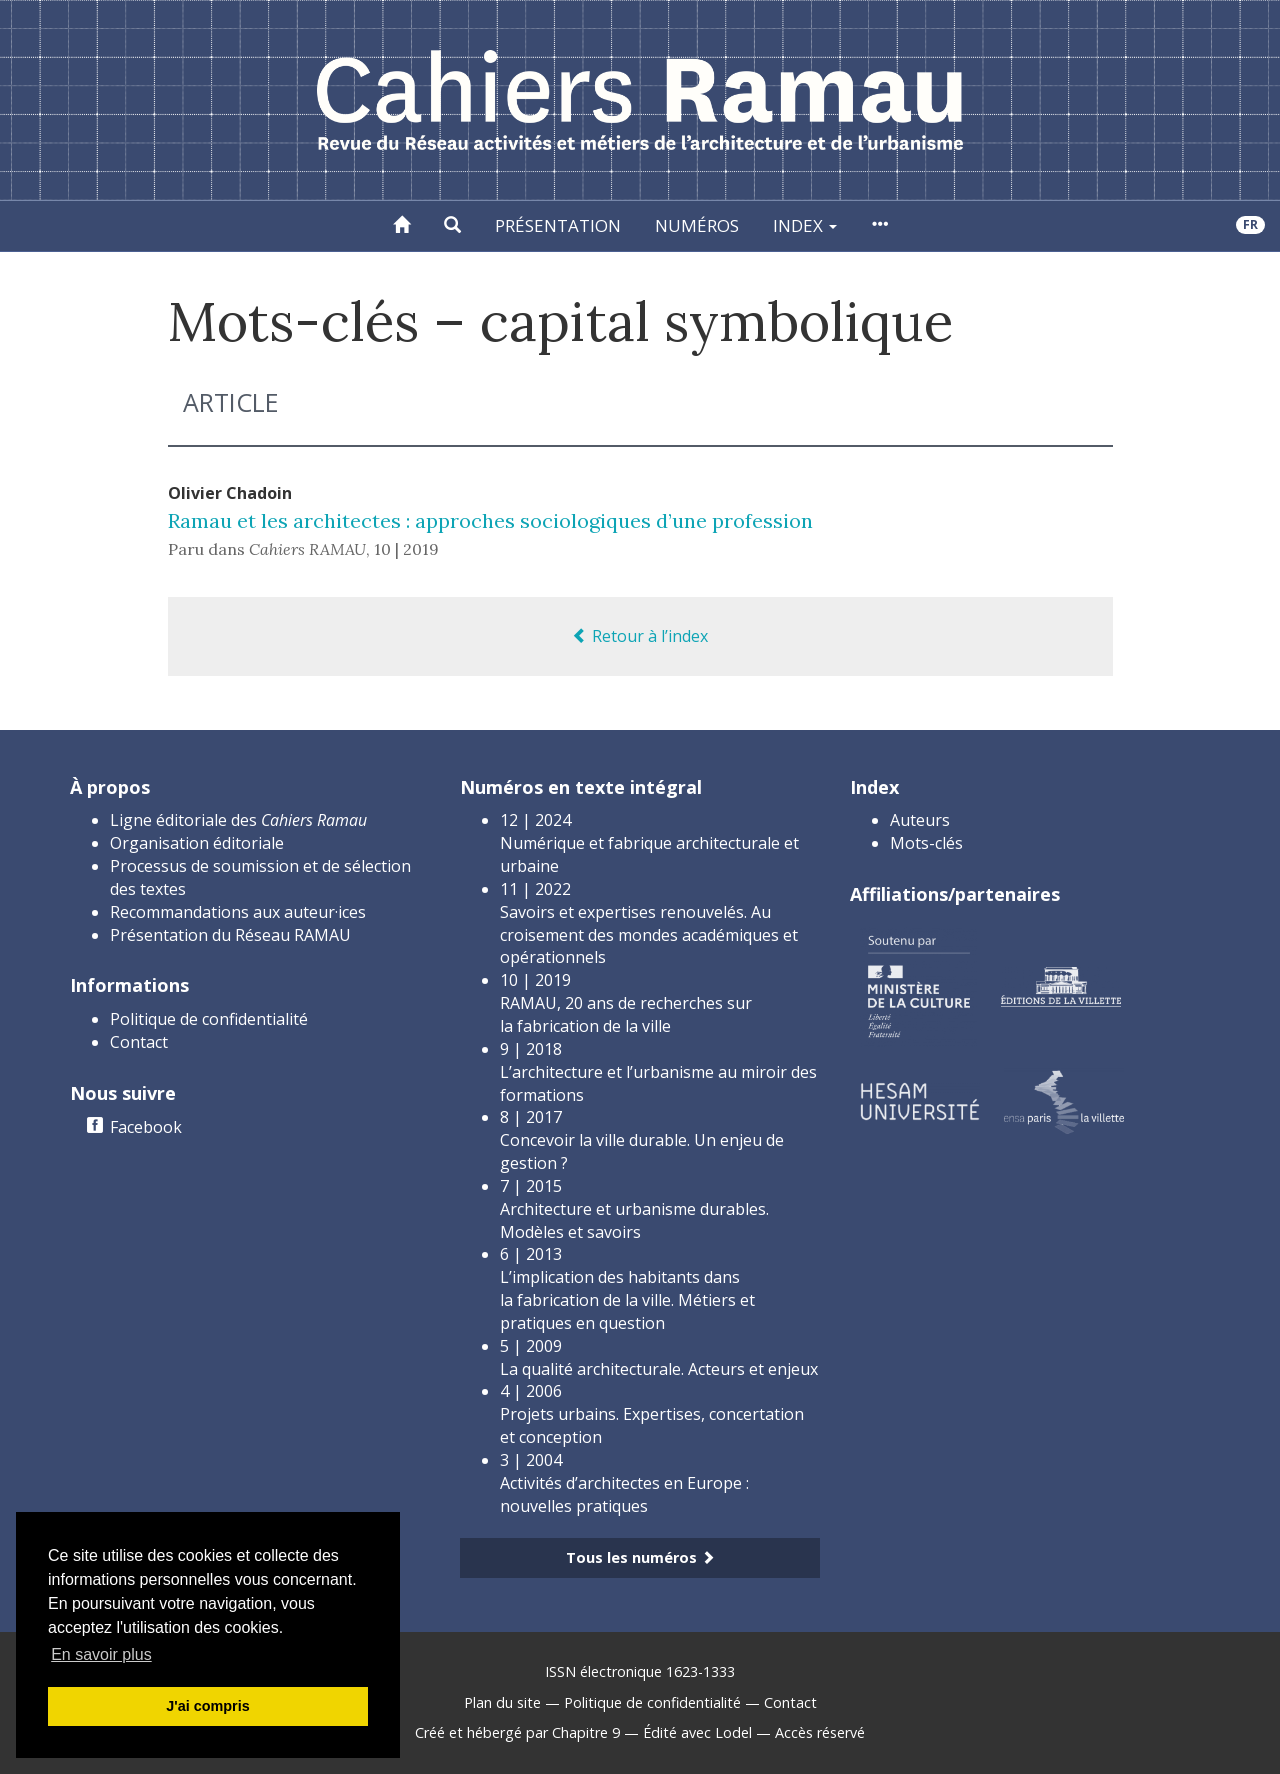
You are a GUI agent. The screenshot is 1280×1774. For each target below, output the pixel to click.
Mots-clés (926, 843)
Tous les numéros (640, 1557)
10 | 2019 (406, 549)
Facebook (146, 1127)
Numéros (697, 225)
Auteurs (920, 820)
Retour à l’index (640, 636)
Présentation (558, 225)
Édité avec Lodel (697, 1732)
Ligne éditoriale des (238, 820)
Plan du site (502, 1702)
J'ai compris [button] (207, 1706)
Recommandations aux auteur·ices (238, 912)
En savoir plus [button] (101, 1654)
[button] (452, 226)
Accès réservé (820, 1732)
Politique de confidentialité (209, 1019)
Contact (139, 1042)
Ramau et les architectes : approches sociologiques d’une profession (490, 520)
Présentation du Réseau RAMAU (230, 935)
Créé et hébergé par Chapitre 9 (517, 1732)
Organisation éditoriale (197, 843)
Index (805, 225)
